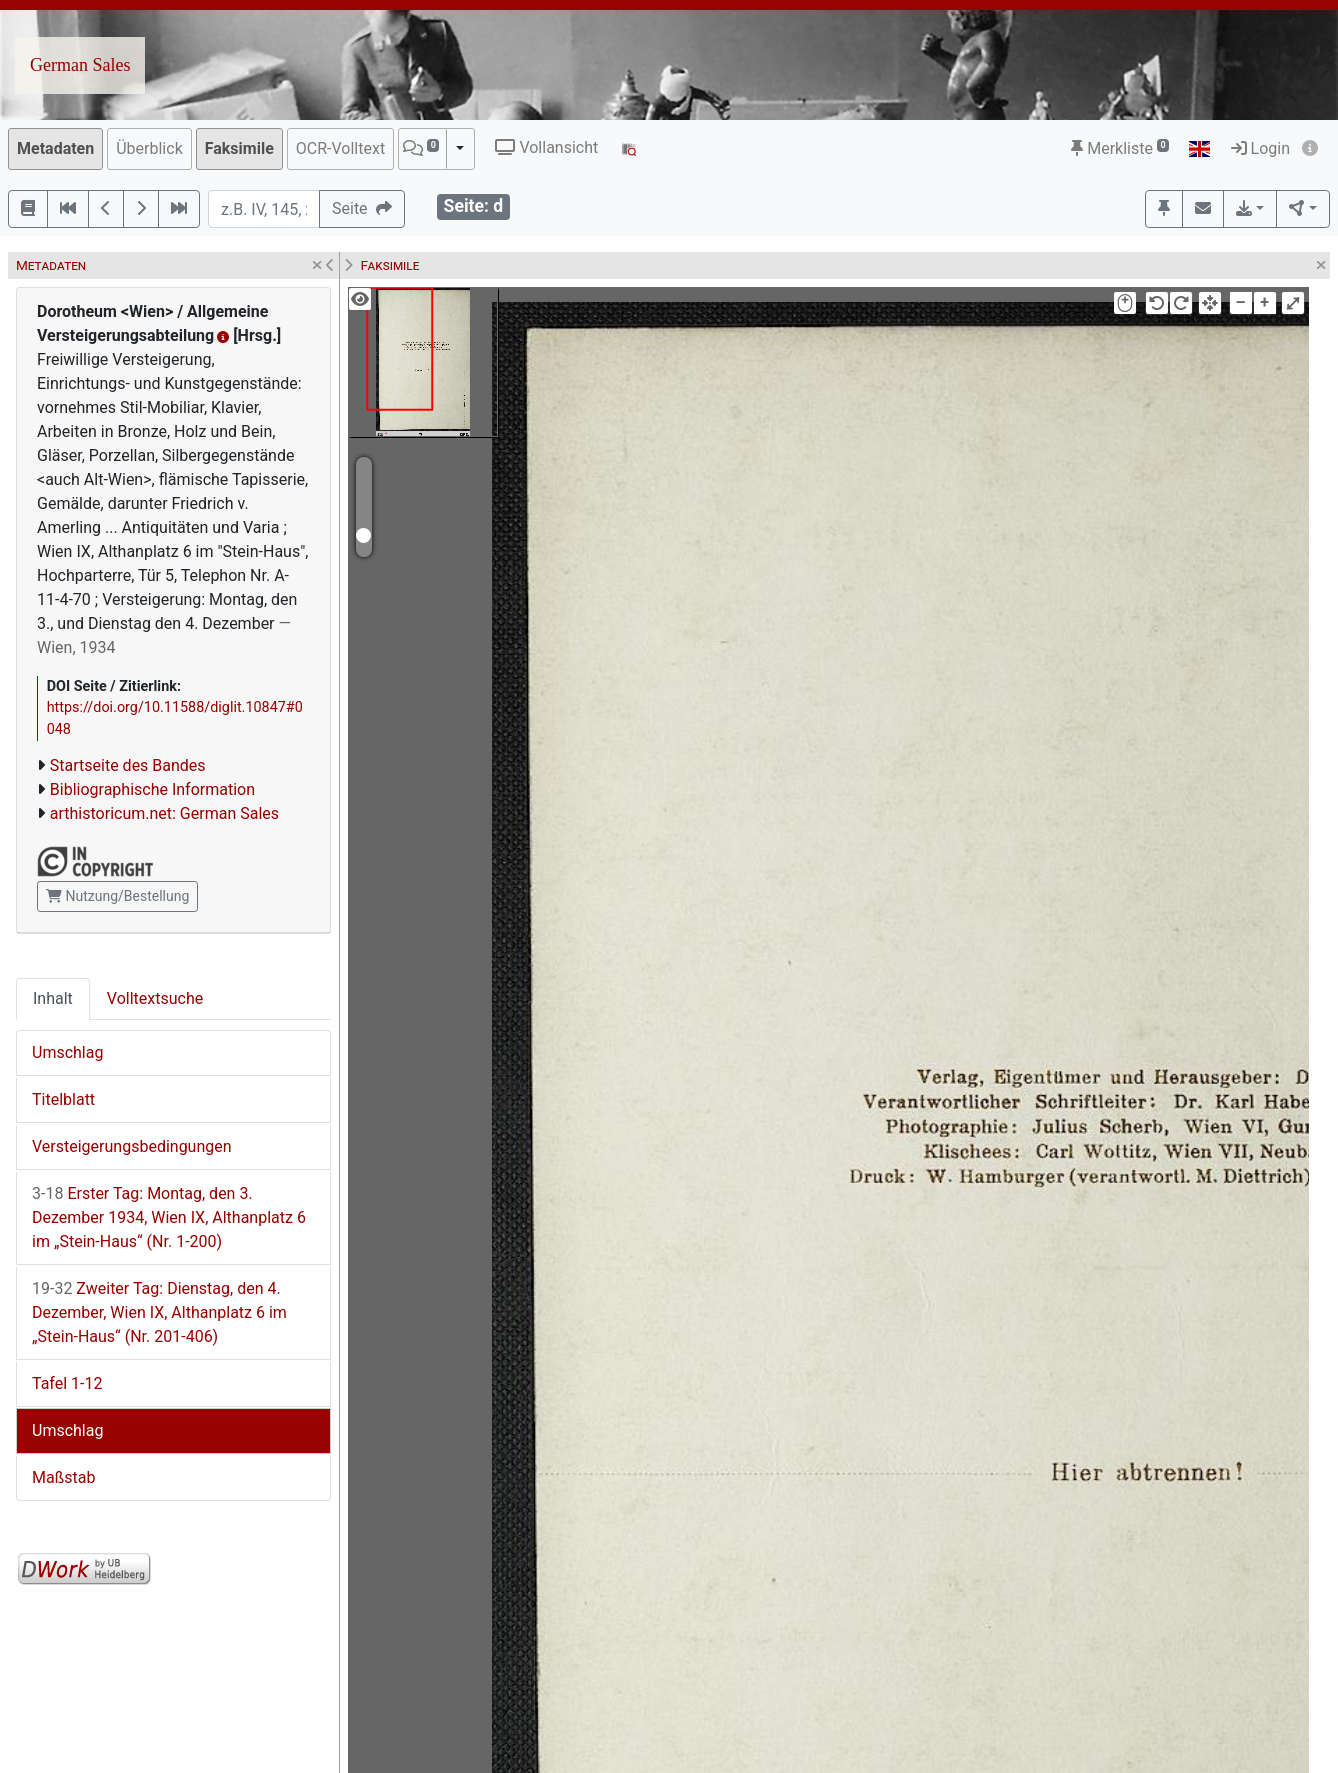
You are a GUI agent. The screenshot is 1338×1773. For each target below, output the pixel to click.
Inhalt (53, 998)
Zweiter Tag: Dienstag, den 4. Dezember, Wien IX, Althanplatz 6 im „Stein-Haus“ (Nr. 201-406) (159, 1312)
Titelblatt (63, 1099)
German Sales (80, 65)
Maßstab (63, 1477)
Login (1260, 148)
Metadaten (55, 148)
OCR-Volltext (340, 148)
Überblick (149, 148)
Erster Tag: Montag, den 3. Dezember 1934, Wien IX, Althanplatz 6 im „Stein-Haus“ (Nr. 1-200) (169, 1217)
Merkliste (1120, 148)
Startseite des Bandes (128, 765)
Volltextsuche (155, 998)
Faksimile (239, 148)
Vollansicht (546, 147)
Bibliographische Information (152, 789)
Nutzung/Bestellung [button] (117, 896)
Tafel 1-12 (67, 1383)
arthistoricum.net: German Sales (164, 813)
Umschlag (67, 1052)
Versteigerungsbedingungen (132, 1146)
